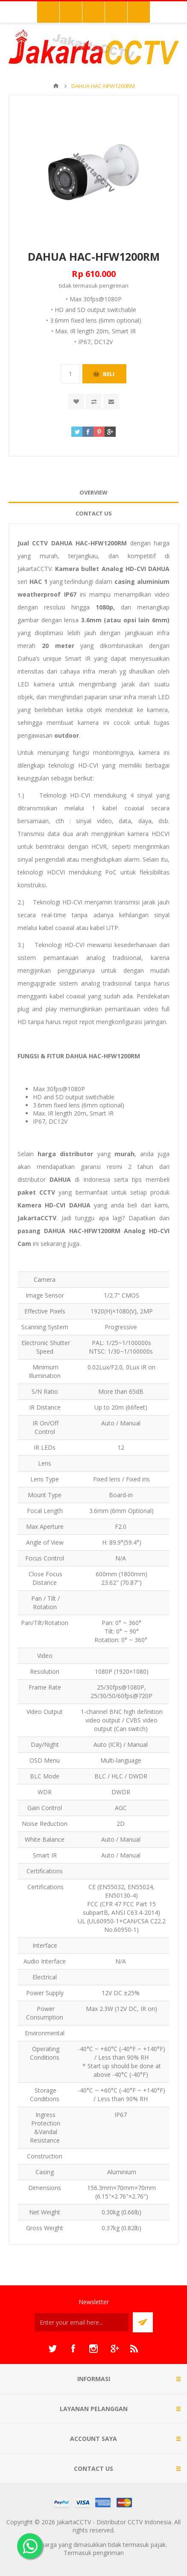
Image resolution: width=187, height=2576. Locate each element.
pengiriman (114, 285)
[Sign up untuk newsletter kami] (82, 2322)
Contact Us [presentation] (94, 513)
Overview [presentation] (93, 492)
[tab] (93, 492)
